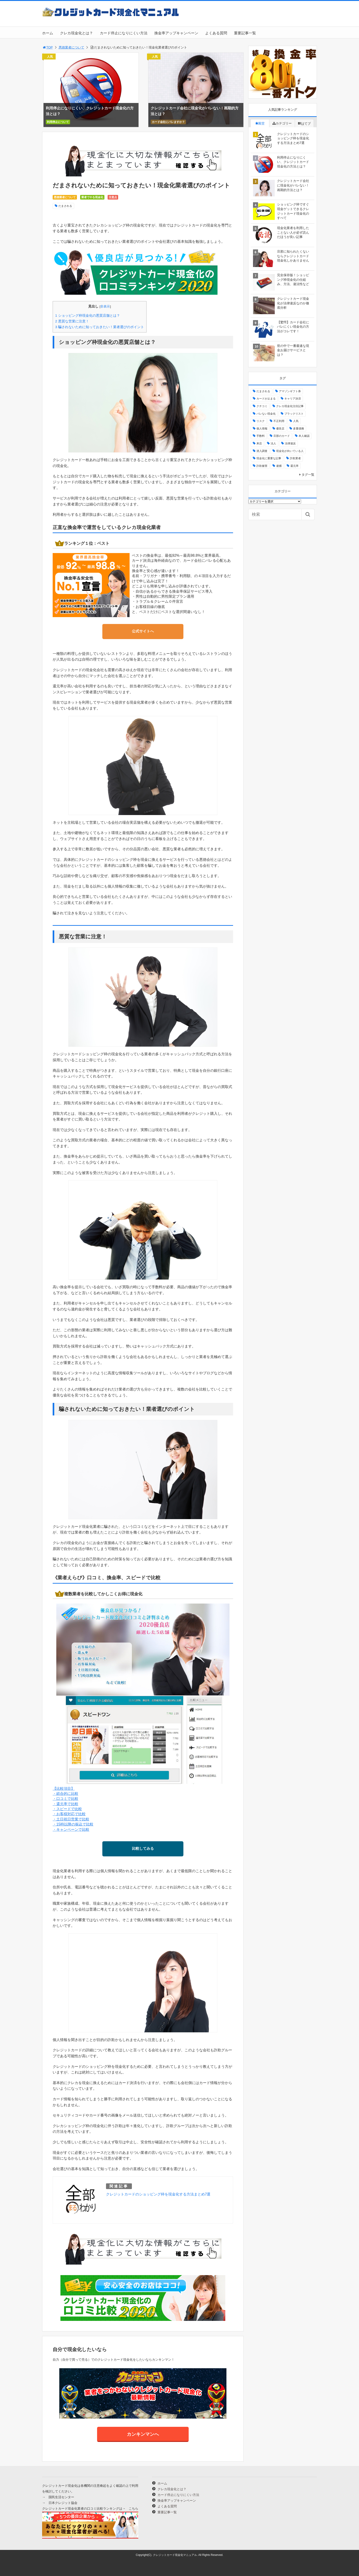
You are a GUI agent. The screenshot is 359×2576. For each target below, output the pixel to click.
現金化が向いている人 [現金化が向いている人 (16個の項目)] (290, 451)
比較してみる (143, 1848)
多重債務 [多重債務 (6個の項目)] (298, 428)
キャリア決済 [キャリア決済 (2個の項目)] (292, 398)
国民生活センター (61, 2497)
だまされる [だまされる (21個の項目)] (263, 391)
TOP (47, 47)
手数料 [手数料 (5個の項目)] (260, 435)
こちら (133, 2508)
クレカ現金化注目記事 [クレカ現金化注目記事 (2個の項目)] (290, 406)
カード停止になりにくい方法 (123, 33)
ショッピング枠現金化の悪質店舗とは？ (87, 315)
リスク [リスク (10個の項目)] (260, 421)
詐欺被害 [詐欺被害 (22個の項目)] (261, 465)
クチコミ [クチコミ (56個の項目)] (261, 406)
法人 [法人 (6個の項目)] (273, 443)
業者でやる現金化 (92, 197)
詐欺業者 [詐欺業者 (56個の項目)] (295, 458)
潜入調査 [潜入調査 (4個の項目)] (261, 451)
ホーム (47, 33)
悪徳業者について (71, 47)
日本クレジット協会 (63, 2503)
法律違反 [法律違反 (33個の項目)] (290, 443)
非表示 (105, 306)
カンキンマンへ (143, 2434)
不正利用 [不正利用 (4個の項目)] (278, 421)
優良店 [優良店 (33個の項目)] (280, 428)
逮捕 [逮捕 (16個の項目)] (279, 465)
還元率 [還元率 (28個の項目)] (294, 465)
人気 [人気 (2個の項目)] (296, 421)
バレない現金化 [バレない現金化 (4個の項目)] (266, 413)
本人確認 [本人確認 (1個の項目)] (304, 435)
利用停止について (58, 122)
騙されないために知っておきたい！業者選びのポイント (99, 327)
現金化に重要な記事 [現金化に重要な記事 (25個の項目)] (268, 458)
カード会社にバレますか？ (168, 122)
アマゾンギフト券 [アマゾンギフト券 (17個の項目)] (290, 391)
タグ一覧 (308, 474)
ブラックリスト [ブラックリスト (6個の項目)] (294, 413)
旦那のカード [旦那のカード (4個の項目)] (281, 435)
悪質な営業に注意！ (72, 321)
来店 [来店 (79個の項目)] (259, 443)
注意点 (113, 197)
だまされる (65, 206)
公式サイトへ (143, 631)
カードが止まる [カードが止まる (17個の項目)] (266, 398)
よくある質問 (216, 33)
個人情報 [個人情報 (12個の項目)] (261, 428)
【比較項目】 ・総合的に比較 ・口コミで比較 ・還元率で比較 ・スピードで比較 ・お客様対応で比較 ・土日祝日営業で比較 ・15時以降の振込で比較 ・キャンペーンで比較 (73, 1809)
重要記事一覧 (245, 33)
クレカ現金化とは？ (76, 33)
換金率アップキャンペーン (176, 33)
